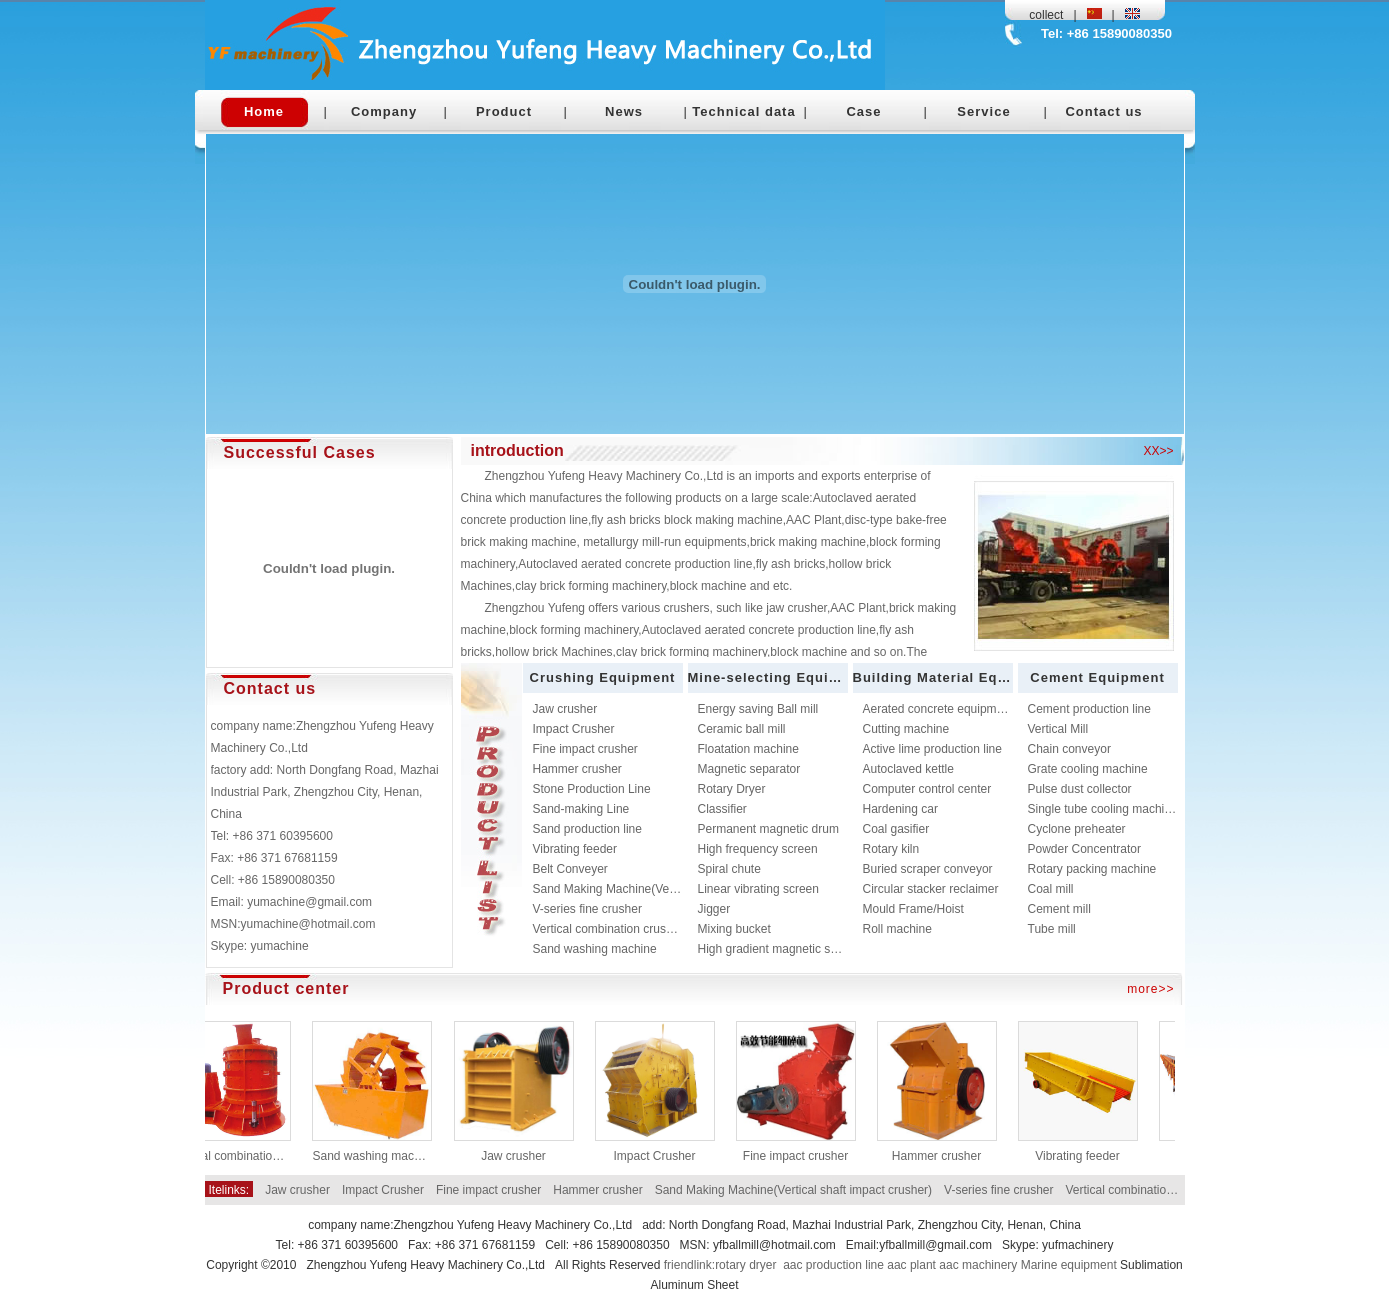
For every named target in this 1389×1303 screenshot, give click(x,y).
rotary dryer (745, 1265)
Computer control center (927, 789)
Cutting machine (906, 729)
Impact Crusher (574, 729)
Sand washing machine (595, 949)
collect (1046, 15)
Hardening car (900, 809)
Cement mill (1059, 909)
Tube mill (1052, 929)
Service (983, 111)
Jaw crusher (565, 709)
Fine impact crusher (585, 749)
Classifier (722, 809)
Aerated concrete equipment (938, 709)
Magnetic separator (749, 769)
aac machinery (978, 1265)
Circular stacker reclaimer (931, 889)
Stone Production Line (592, 789)
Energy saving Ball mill (758, 709)
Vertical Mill (1058, 729)
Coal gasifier (896, 829)
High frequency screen (758, 849)
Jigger (714, 909)
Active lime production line (932, 749)
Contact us (1103, 111)
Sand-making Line (581, 809)
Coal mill (1051, 889)
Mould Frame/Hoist (913, 909)
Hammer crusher (577, 769)
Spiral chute (729, 869)
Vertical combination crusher (608, 929)
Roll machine (897, 929)
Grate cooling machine (1088, 769)
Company (384, 111)
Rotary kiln (891, 849)
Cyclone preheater (1077, 829)
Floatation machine (748, 749)
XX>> (1158, 451)
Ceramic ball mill (742, 729)
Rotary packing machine (1092, 869)
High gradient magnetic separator (786, 949)
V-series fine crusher (587, 909)
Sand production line (587, 829)
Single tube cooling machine (1103, 809)
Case (863, 111)
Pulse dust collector (1080, 789)
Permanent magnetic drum (768, 829)
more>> (1150, 989)
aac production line (833, 1265)
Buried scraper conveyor (928, 869)
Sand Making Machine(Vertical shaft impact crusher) (671, 889)
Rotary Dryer (732, 789)
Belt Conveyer (570, 869)
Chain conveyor (1069, 749)
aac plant (911, 1265)
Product (504, 111)
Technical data (743, 111)
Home (264, 111)
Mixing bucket (734, 929)
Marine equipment (1069, 1265)
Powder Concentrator (1084, 849)
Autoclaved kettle (908, 769)
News (624, 111)
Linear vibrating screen (758, 889)
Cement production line (1089, 709)
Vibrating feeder (575, 849)
